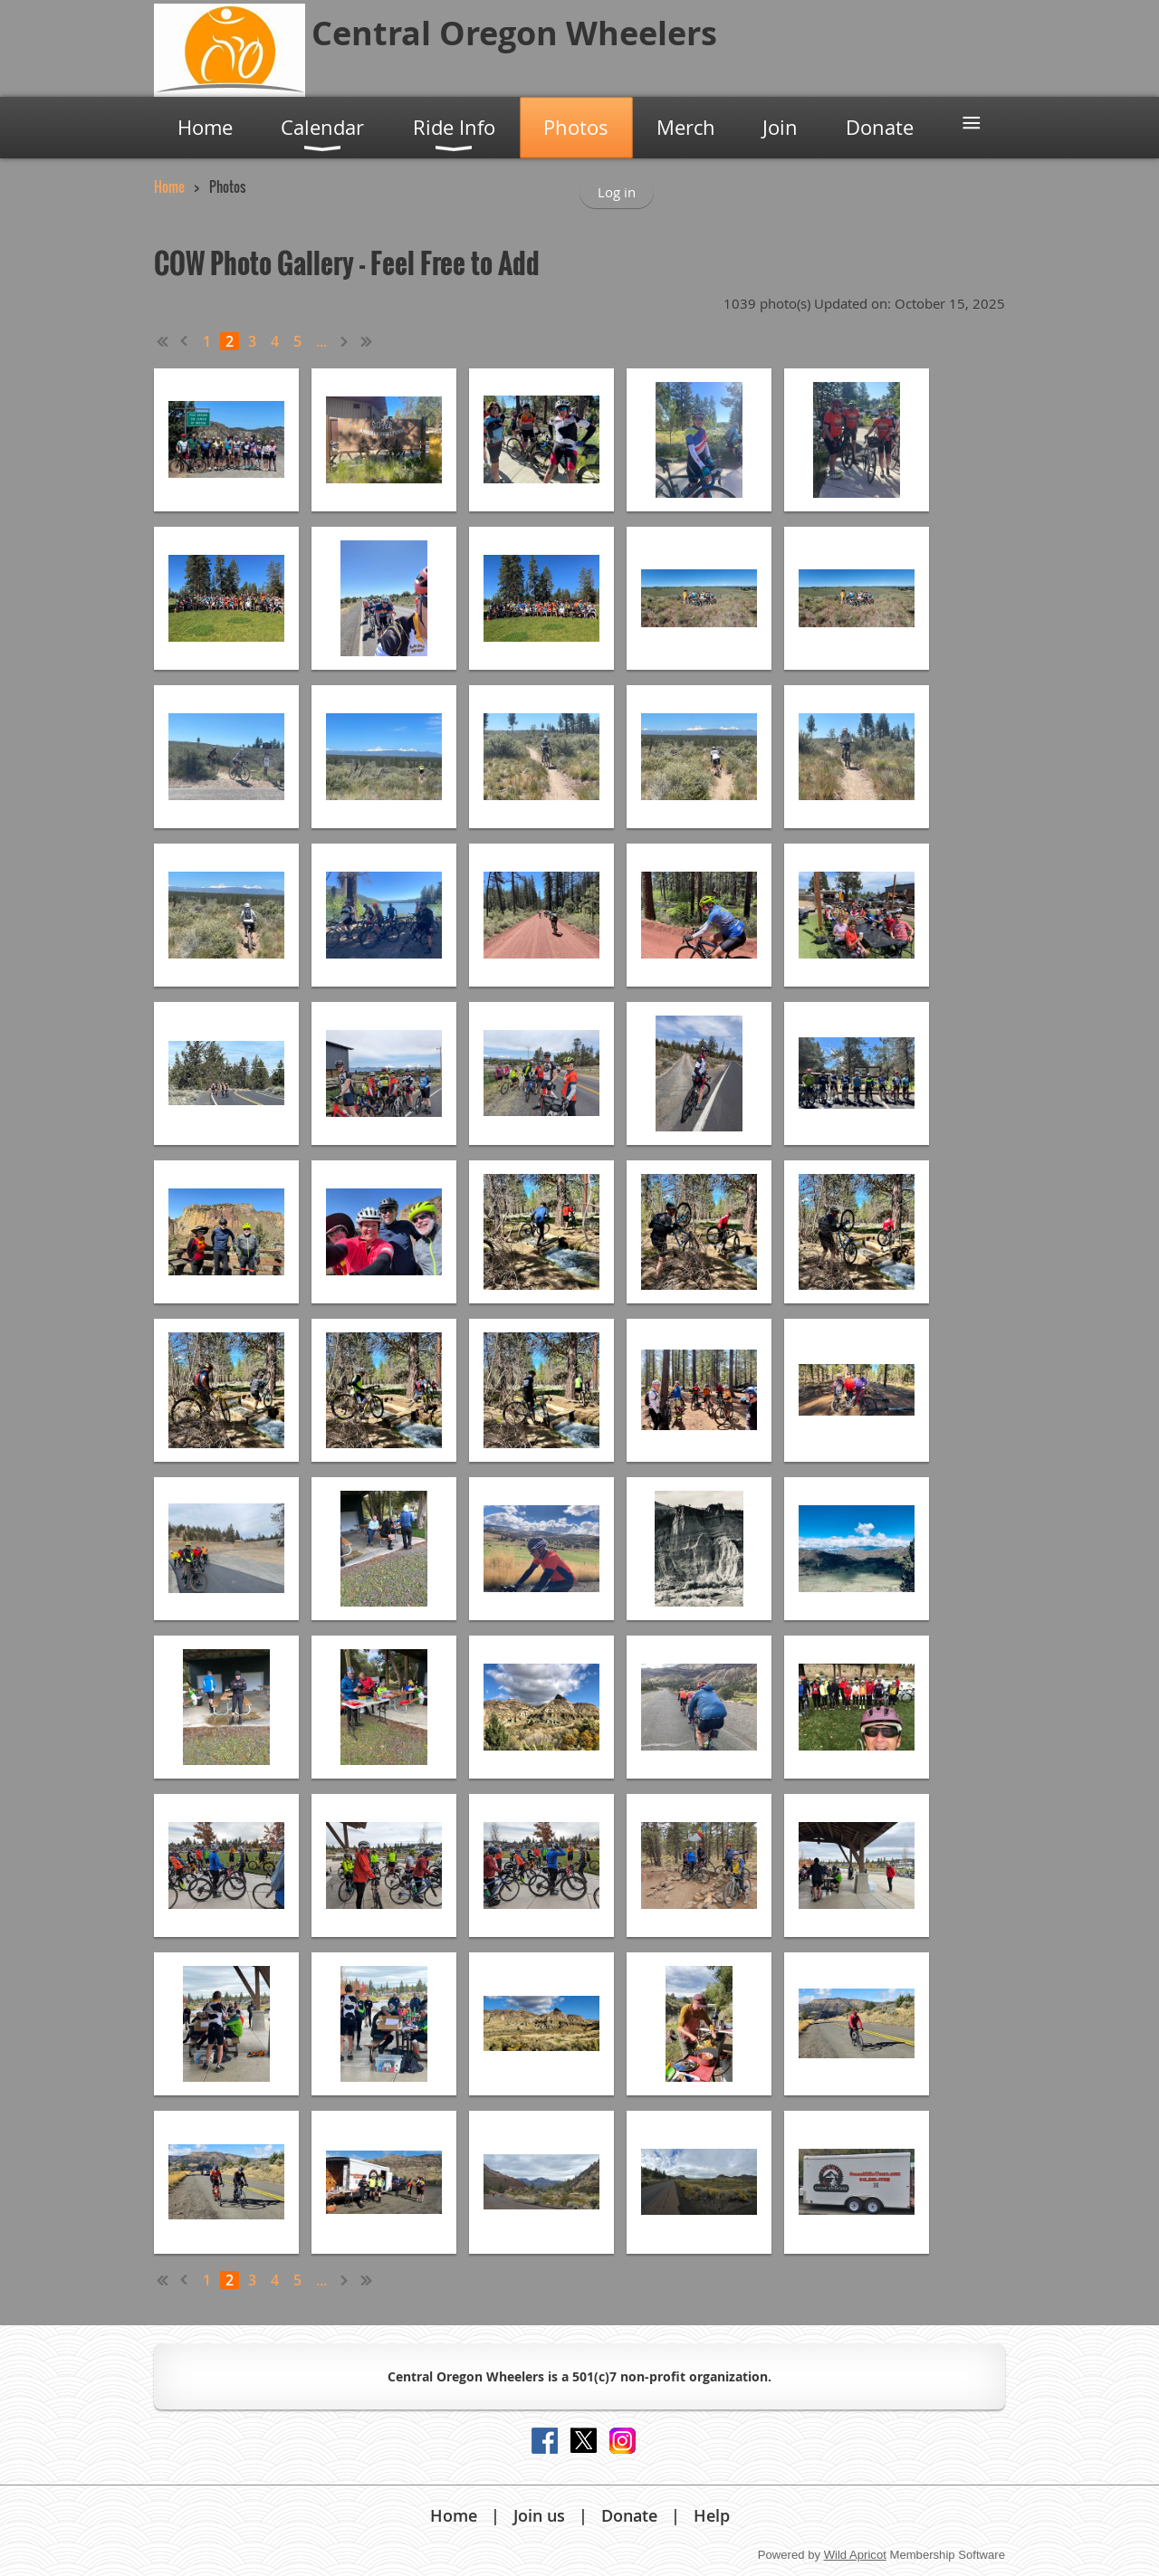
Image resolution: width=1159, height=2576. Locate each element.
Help (712, 2515)
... (321, 341)
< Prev (185, 341)
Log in (617, 192)
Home (169, 186)
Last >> (367, 341)
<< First (163, 341)
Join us (539, 2515)
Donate (629, 2515)
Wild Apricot (855, 2555)
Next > (345, 341)
